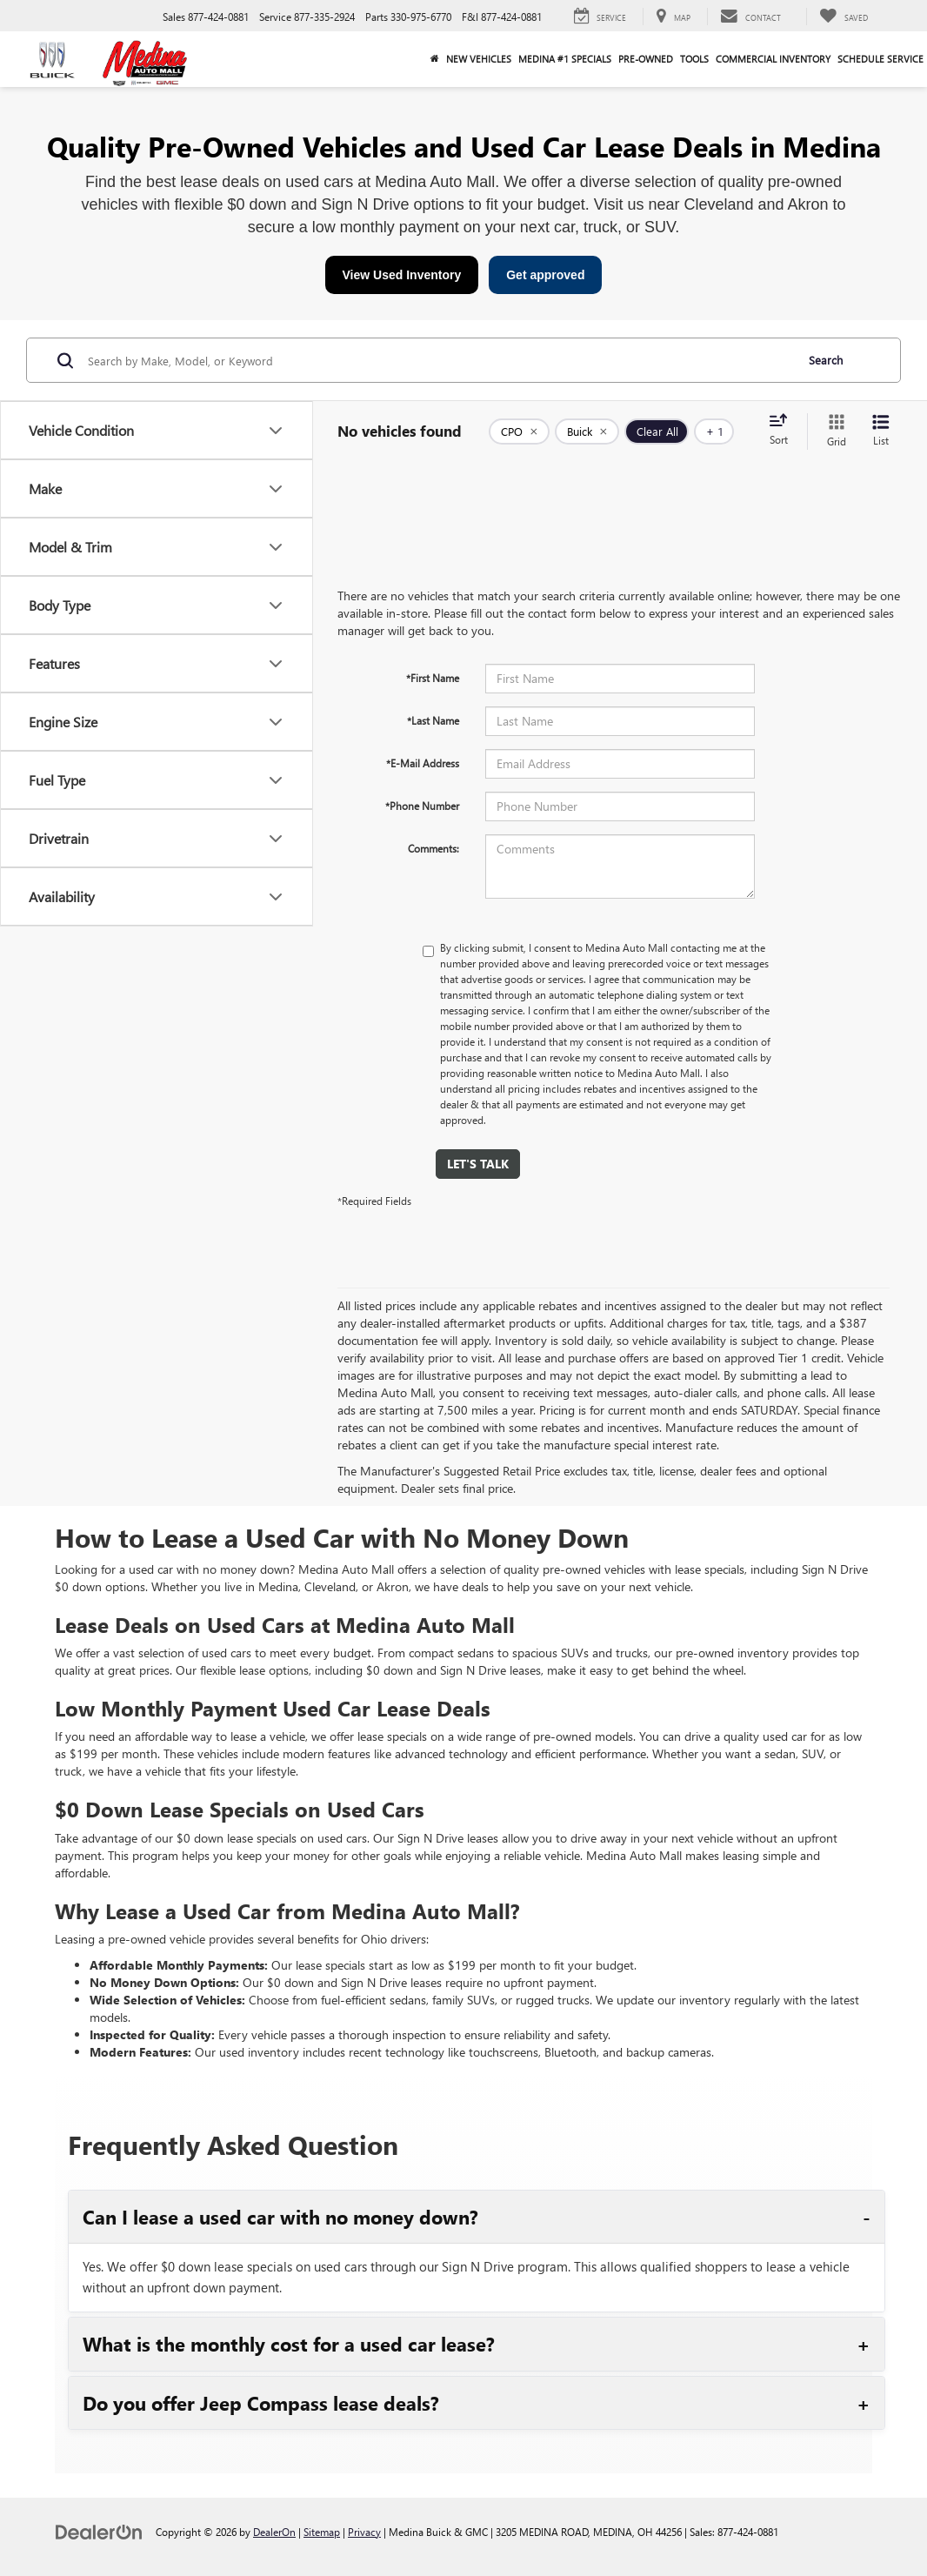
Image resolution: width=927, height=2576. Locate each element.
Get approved (545, 275)
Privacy (364, 2532)
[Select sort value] (783, 430)
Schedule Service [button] (880, 58)
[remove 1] (519, 431)
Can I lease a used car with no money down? (280, 2216)
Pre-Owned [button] (645, 58)
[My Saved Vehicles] (843, 16)
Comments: (433, 848)
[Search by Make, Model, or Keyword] (438, 360)
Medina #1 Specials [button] (564, 58)
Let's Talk (478, 1163)
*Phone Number (422, 806)
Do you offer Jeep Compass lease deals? (261, 2402)
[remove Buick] (587, 431)
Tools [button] (694, 58)
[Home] (435, 59)
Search (826, 359)
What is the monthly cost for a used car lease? (289, 2343)
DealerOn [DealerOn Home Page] (274, 2532)
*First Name (432, 678)
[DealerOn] (99, 2531)
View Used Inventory (402, 275)
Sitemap (321, 2532)
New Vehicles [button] (478, 58)
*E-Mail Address (422, 763)
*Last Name (433, 720)
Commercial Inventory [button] (773, 58)
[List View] (881, 431)
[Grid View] (833, 431)
